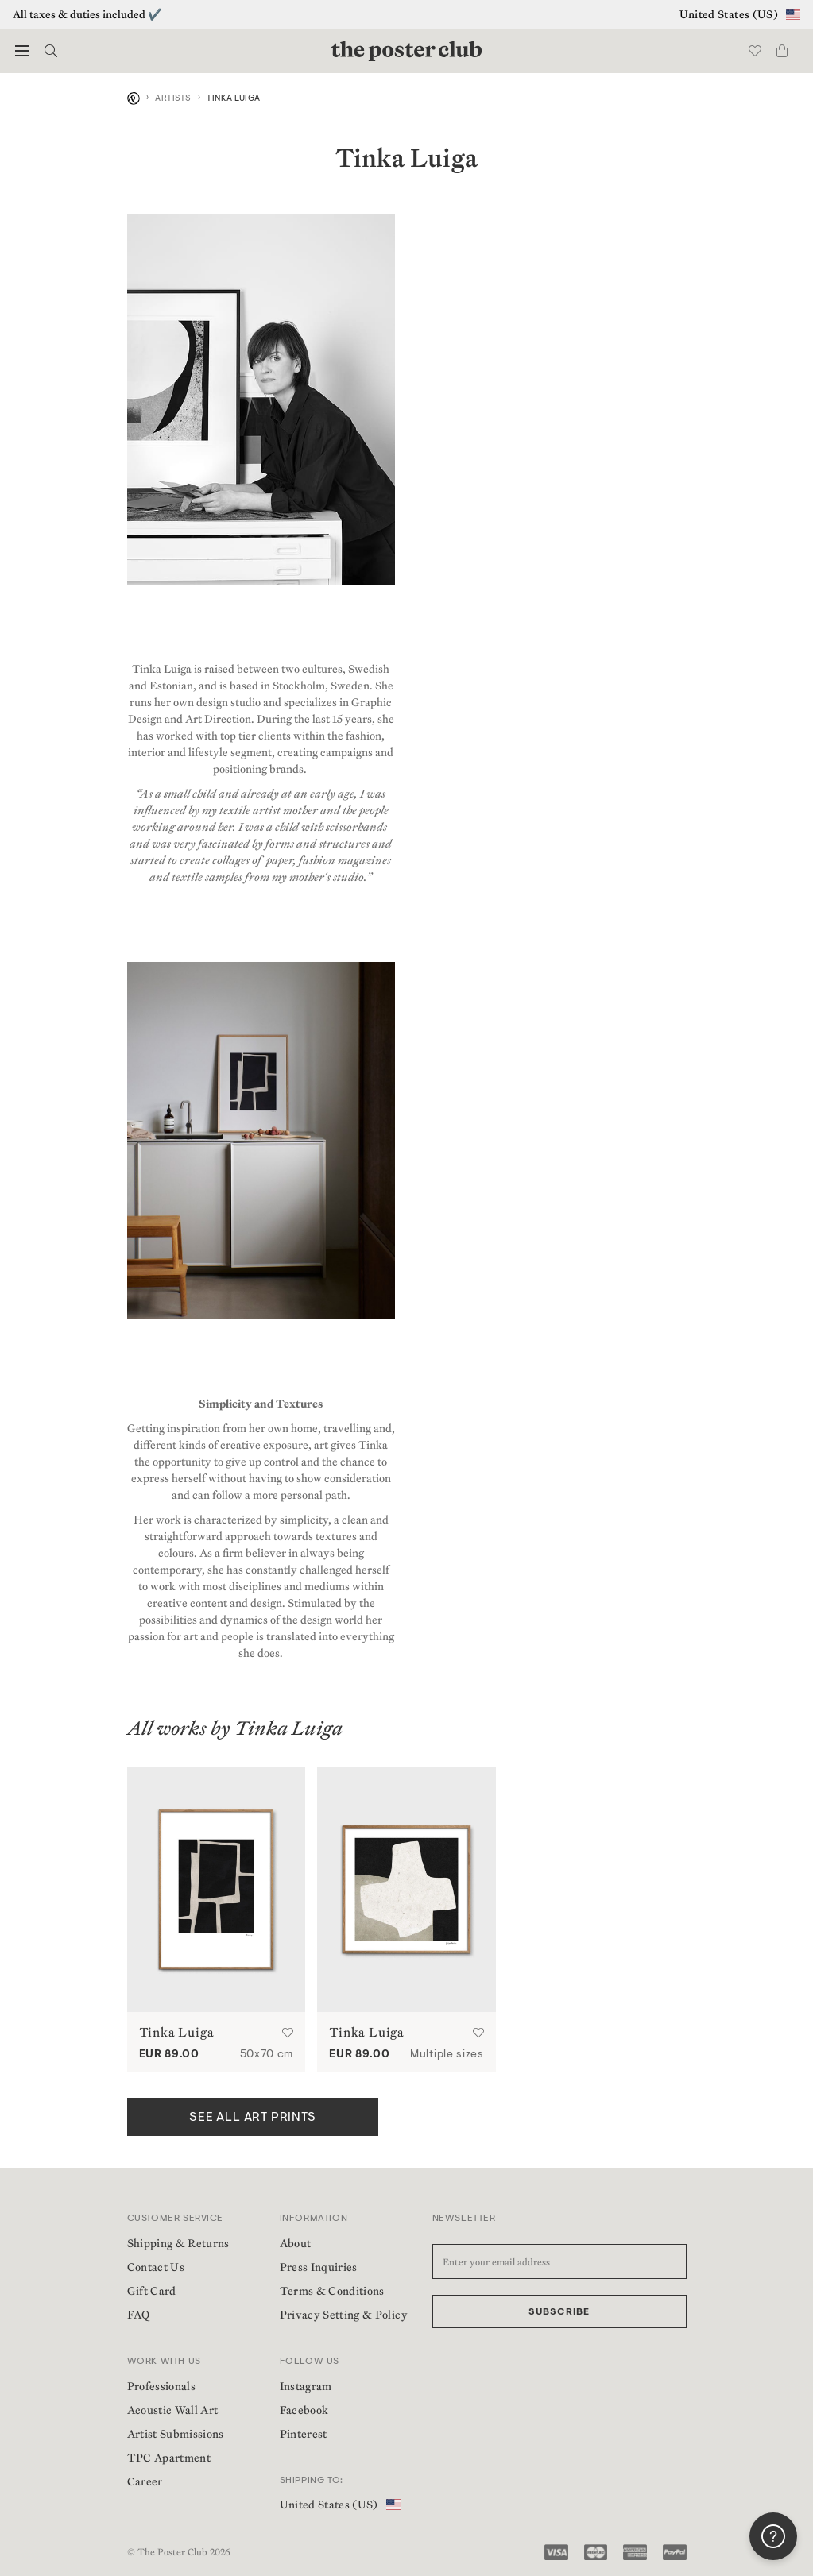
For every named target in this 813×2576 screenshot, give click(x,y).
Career (145, 2481)
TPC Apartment (169, 2458)
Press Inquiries (319, 2267)
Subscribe (559, 2312)
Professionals (161, 2386)
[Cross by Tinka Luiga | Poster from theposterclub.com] (406, 1889)
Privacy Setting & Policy (344, 2315)
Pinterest (303, 2434)
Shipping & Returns (178, 2243)
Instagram (306, 2386)
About (296, 2243)
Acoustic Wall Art (173, 2410)
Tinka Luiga (177, 2032)
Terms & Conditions (332, 2291)
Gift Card (151, 2291)
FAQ (138, 2315)
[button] (22, 51)
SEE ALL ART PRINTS (252, 2117)
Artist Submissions (175, 2434)
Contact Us (156, 2267)
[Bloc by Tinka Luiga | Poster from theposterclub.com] (216, 1889)
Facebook (304, 2410)
